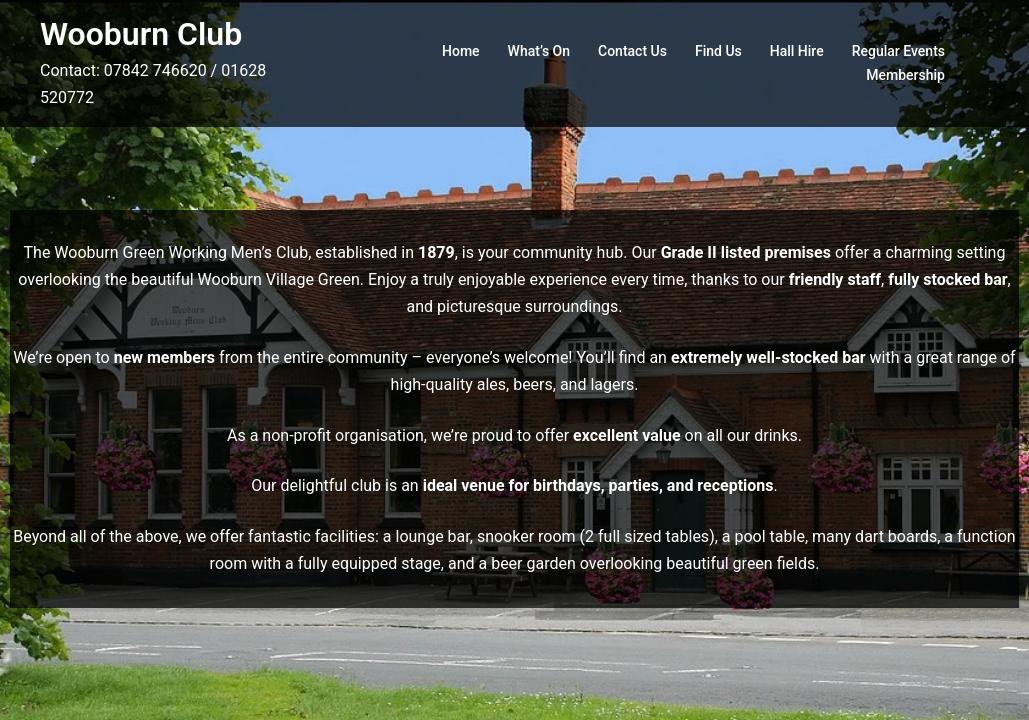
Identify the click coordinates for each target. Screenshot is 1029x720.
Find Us (718, 51)
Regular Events (898, 51)
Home (461, 51)
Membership (905, 75)
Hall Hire (797, 51)
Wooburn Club (141, 34)
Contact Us (632, 51)
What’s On (539, 51)
